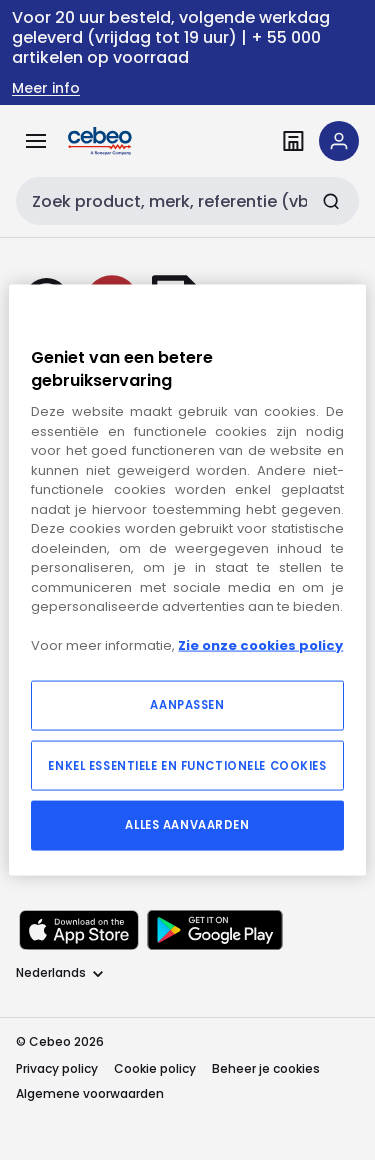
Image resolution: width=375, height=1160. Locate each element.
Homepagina (61, 502)
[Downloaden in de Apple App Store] (79, 930)
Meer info (46, 88)
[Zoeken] (331, 201)
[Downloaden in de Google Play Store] (215, 930)
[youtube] (128, 618)
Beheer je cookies (266, 1068)
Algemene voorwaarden (90, 1093)
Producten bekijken (192, 502)
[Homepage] (128, 141)
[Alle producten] (36, 141)
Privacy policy (57, 1068)
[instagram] (96, 618)
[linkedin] (32, 618)
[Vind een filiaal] (293, 141)
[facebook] (64, 618)
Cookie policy (155, 1068)
